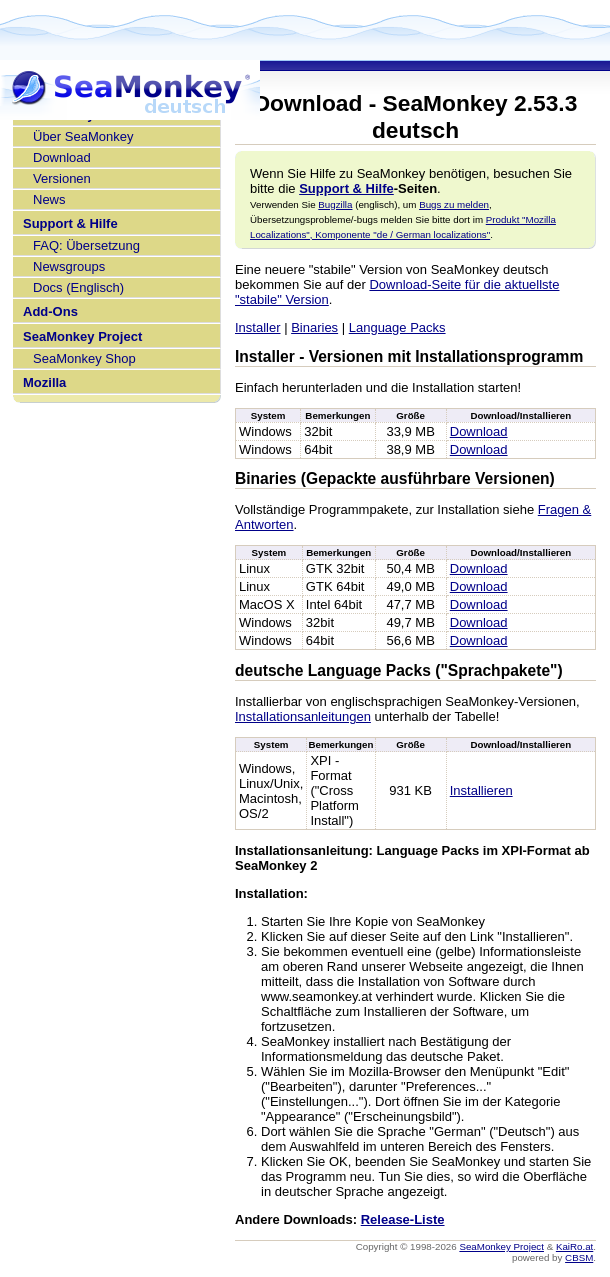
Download (62, 157)
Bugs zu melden (454, 204)
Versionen (62, 178)
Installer (258, 327)
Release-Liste (403, 1219)
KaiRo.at (574, 1246)
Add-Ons (50, 311)
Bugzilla (335, 204)
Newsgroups (69, 266)
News (49, 199)
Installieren (481, 790)
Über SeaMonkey (83, 136)
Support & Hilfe (70, 223)
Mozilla (44, 382)
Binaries (314, 327)
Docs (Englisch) (78, 287)
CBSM (579, 1257)
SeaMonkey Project (82, 336)
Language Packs (397, 327)
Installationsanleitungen (303, 716)
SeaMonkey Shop (84, 358)
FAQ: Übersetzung (86, 245)
